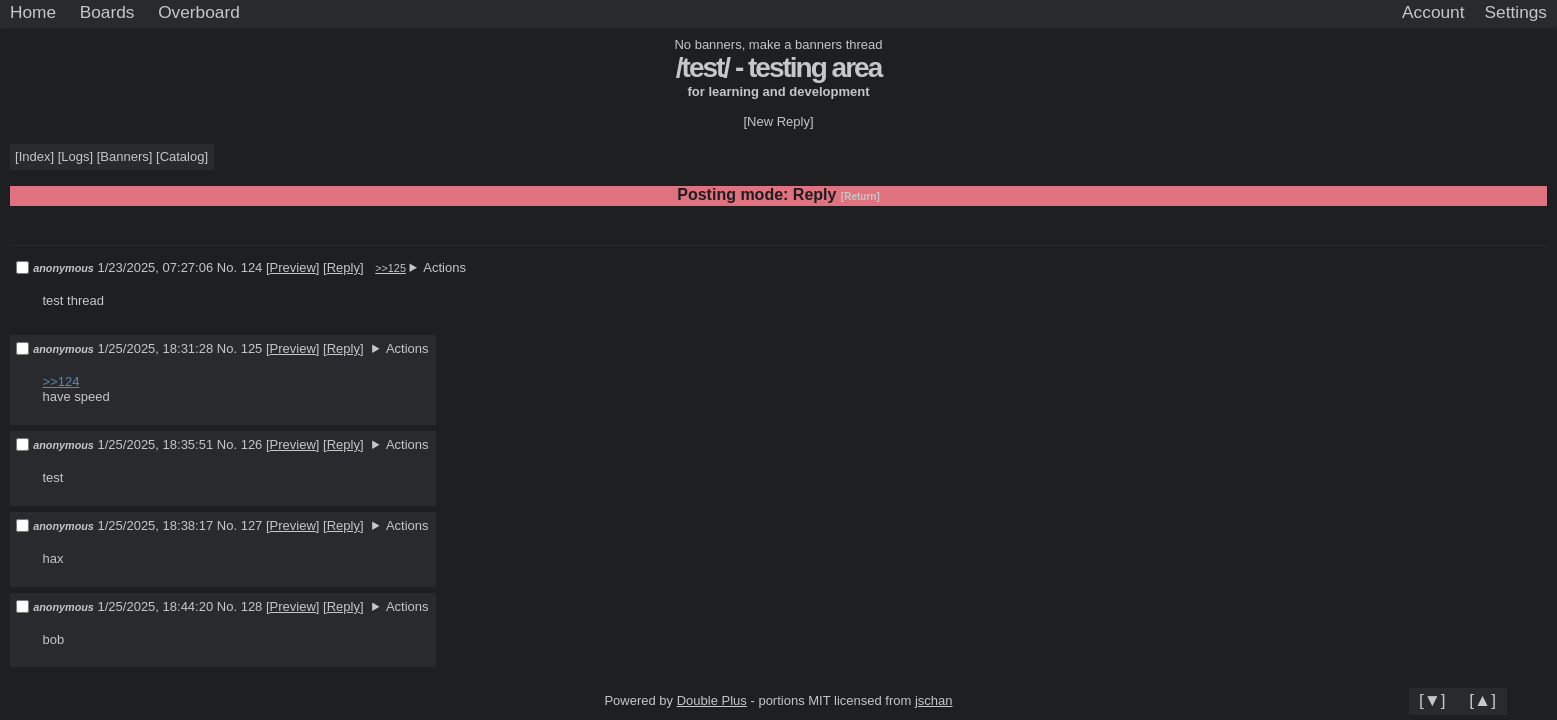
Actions (444, 267)
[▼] (1432, 700)
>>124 (61, 381)
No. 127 (241, 525)
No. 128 (241, 606)
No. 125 (241, 348)
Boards (107, 12)
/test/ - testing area (778, 67)
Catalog (182, 156)
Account (1433, 12)
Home (33, 12)
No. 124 (241, 267)
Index (35, 156)
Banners (124, 156)
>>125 (390, 268)
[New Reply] (778, 121)
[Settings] (1516, 13)
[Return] (860, 196)
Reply (343, 267)
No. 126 (241, 444)
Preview (293, 267)
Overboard (199, 12)
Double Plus (712, 700)
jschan (934, 700)
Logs (75, 156)
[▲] (1482, 700)
